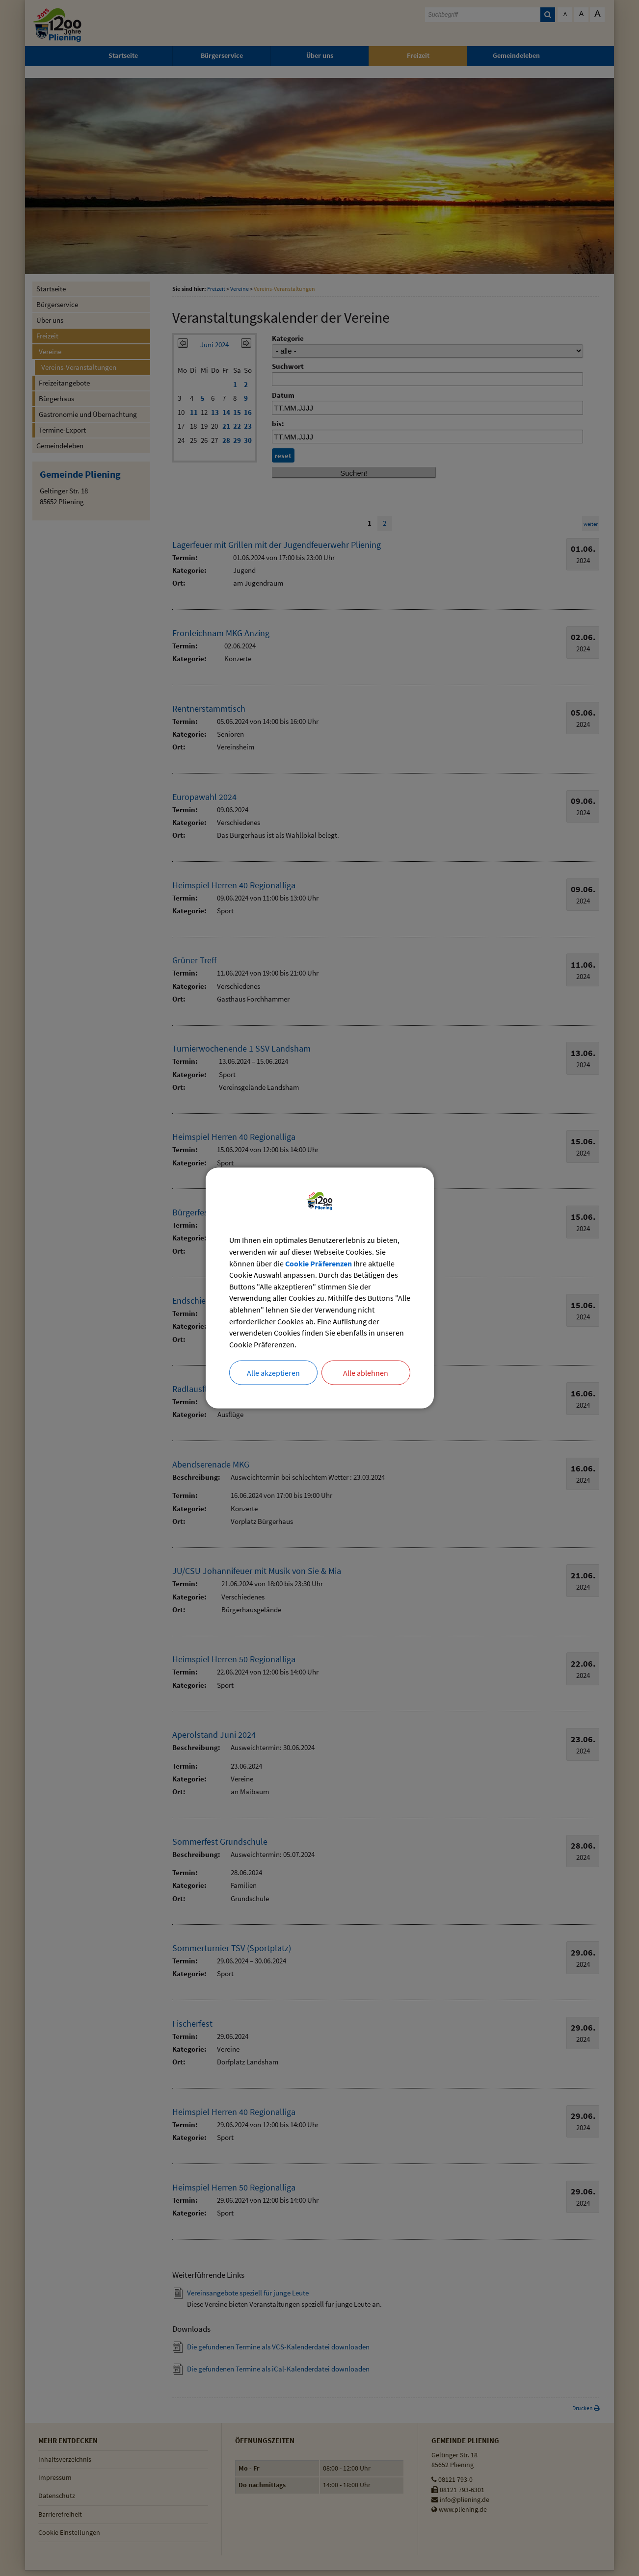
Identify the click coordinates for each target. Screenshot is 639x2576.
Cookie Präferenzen (318, 1263)
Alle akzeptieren (273, 1373)
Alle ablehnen (365, 1373)
